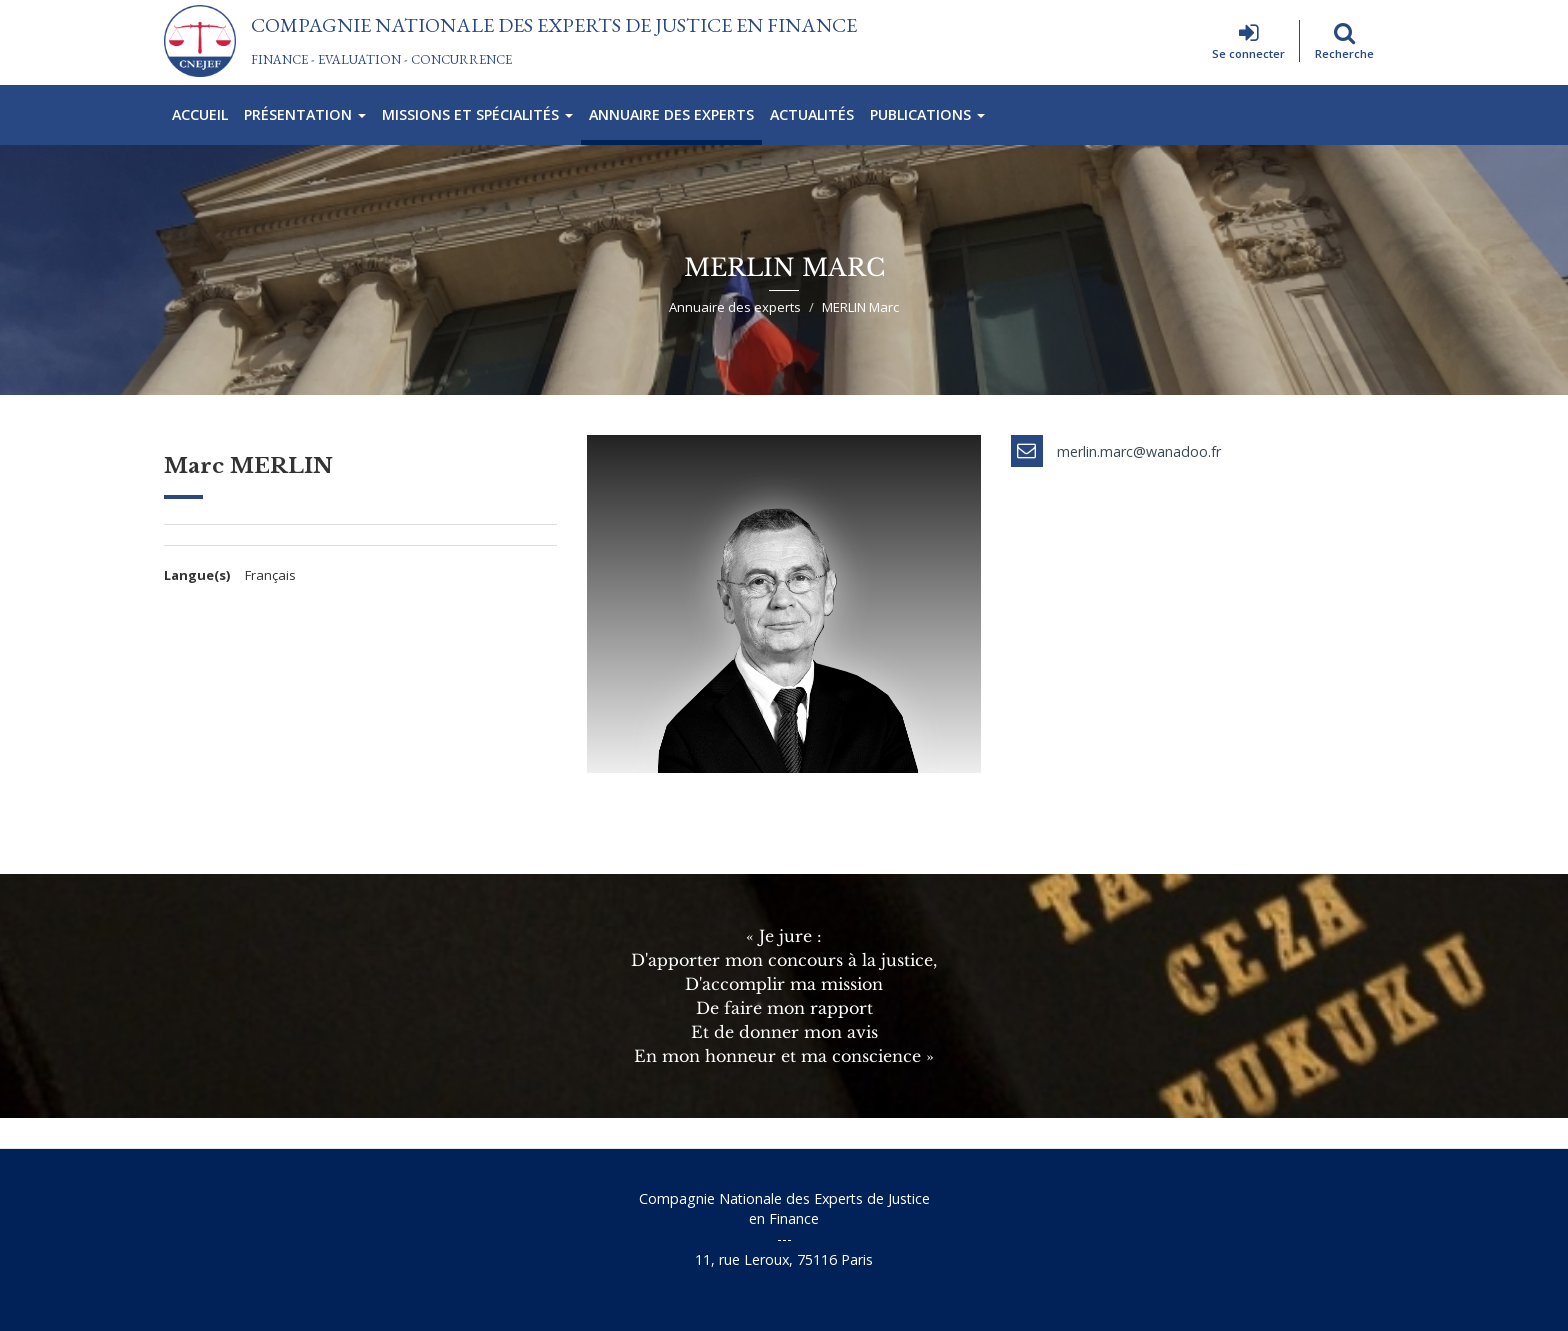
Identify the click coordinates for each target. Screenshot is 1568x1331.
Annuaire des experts (671, 114)
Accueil (200, 114)
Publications (927, 114)
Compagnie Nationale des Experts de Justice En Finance (554, 25)
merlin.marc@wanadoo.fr (1139, 451)
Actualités (812, 114)
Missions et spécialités (477, 114)
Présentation (305, 114)
